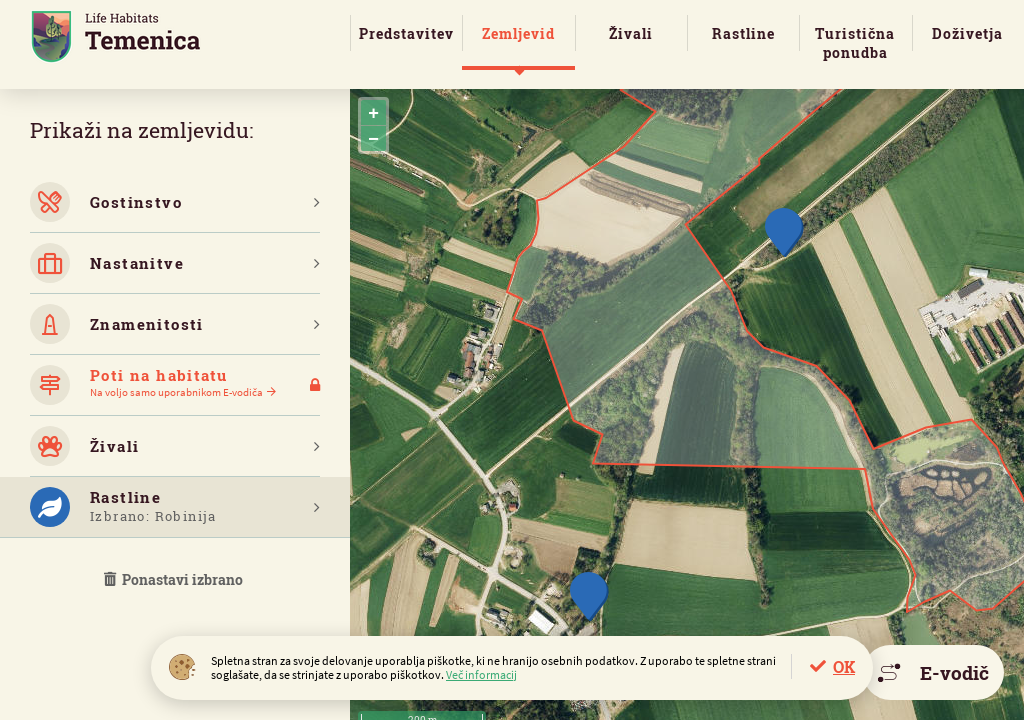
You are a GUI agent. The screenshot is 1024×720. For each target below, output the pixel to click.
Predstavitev (406, 33)
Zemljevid (518, 33)
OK (844, 666)
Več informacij (481, 674)
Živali (631, 33)
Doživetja (967, 33)
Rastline (743, 33)
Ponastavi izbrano (175, 579)
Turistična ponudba (855, 43)
